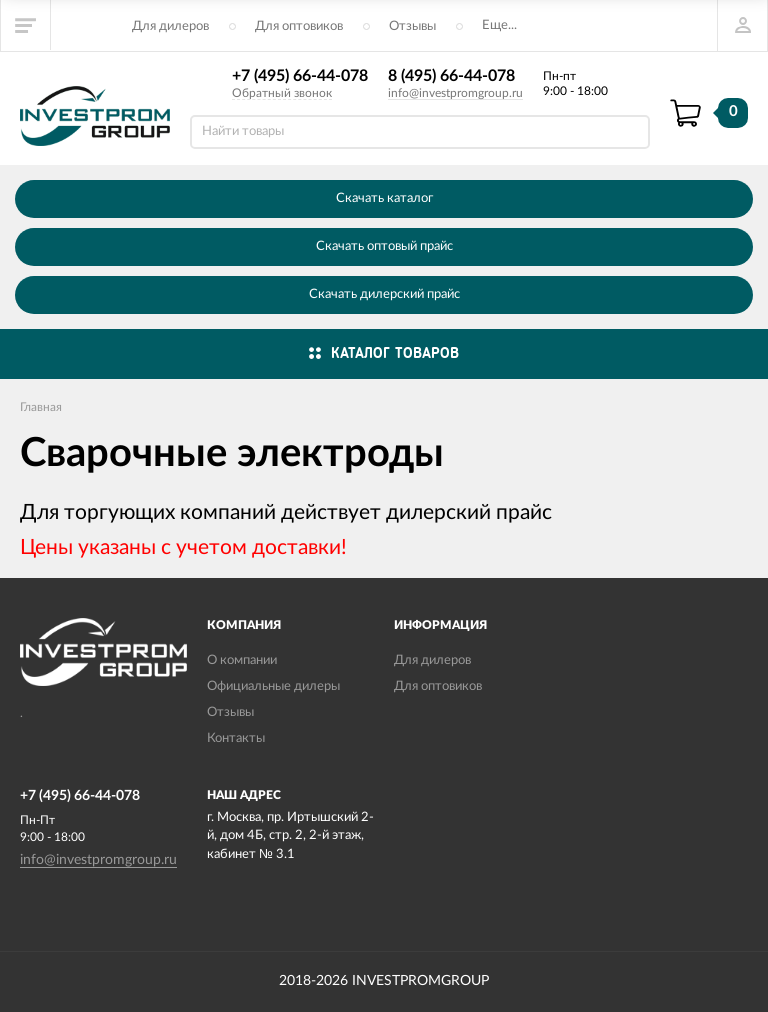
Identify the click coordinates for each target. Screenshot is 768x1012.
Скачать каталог (384, 198)
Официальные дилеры (273, 686)
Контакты (236, 738)
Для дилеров (170, 26)
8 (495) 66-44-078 (451, 76)
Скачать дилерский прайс (384, 294)
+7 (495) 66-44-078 (300, 76)
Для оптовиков (299, 26)
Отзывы (412, 26)
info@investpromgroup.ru (455, 93)
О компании (242, 660)
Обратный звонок (282, 93)
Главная (41, 407)
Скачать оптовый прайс (384, 246)
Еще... (499, 25)
